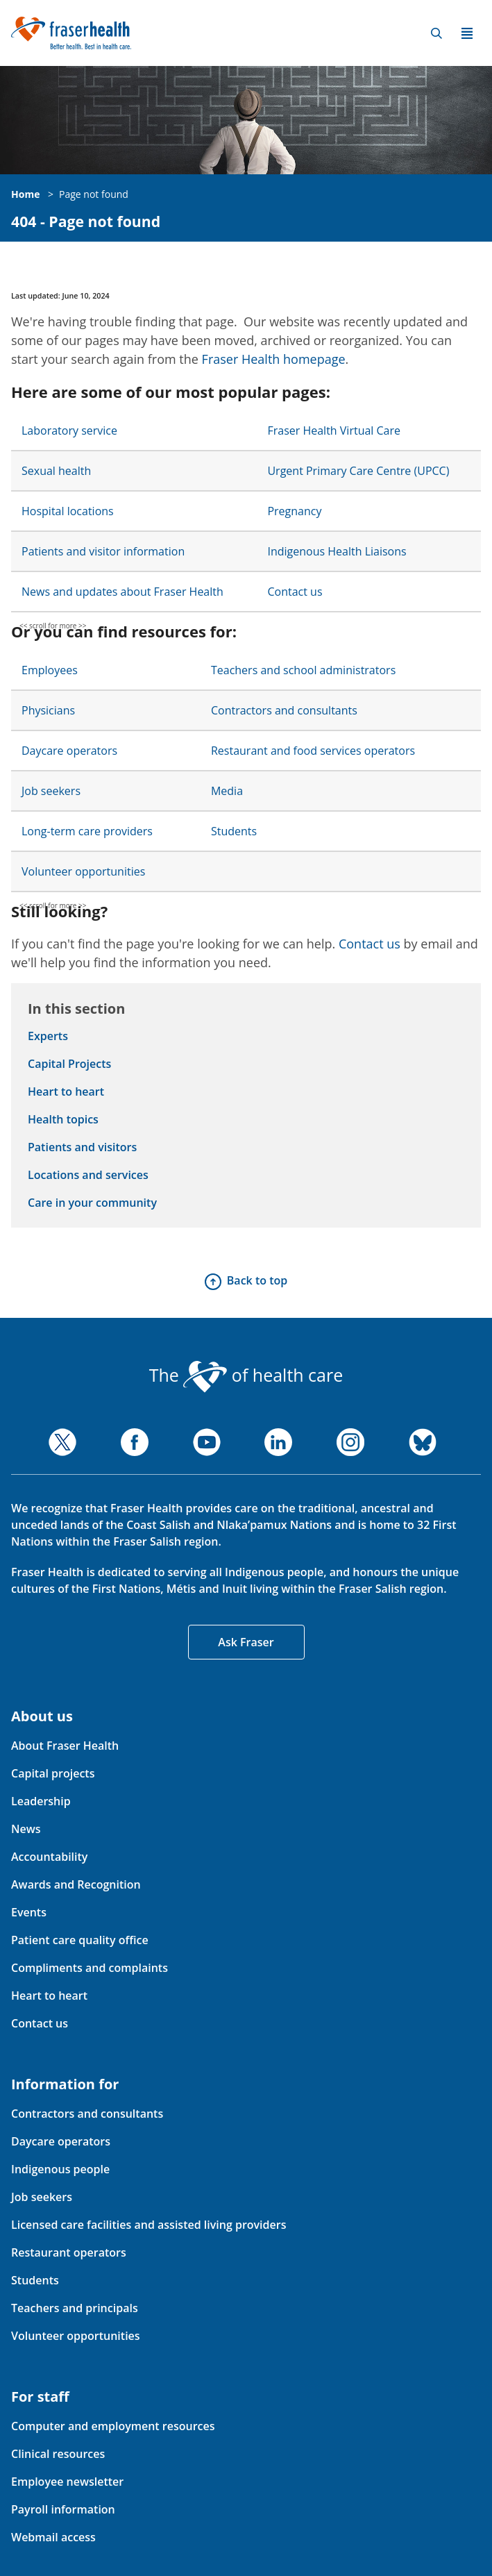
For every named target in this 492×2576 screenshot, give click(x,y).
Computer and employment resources (113, 2426)
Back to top (257, 1280)
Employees (50, 670)
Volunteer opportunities (83, 871)
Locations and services (88, 1174)
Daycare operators (69, 750)
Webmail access (53, 2537)
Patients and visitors (82, 1147)
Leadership (41, 1801)
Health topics (63, 1119)
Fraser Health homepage (274, 359)
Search (436, 33)
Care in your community (92, 1202)
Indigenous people (60, 2169)
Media (227, 790)
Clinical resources (58, 2453)
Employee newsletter (67, 2481)
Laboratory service (69, 430)
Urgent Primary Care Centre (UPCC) (358, 470)
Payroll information (63, 2509)
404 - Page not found (85, 221)
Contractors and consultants (284, 710)
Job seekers (51, 790)
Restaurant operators (68, 2252)
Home (25, 194)
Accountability (49, 1856)
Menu (467, 33)
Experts (48, 1036)
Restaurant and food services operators (313, 750)
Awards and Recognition (76, 1884)
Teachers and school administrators (303, 670)
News (26, 1829)
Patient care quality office (80, 1940)
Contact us (294, 591)
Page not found (93, 194)
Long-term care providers (87, 831)
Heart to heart (66, 1091)
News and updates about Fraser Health (122, 591)
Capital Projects (69, 1063)
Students (234, 831)
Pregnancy (294, 511)
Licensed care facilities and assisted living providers (148, 2224)
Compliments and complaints (89, 1967)
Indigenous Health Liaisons (336, 551)
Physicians (48, 710)
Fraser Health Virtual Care (333, 430)
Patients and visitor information (103, 551)
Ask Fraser (245, 1642)
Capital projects (52, 1773)
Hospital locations (68, 511)
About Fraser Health (65, 1745)
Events (28, 1912)
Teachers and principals (74, 2308)
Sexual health (56, 470)
